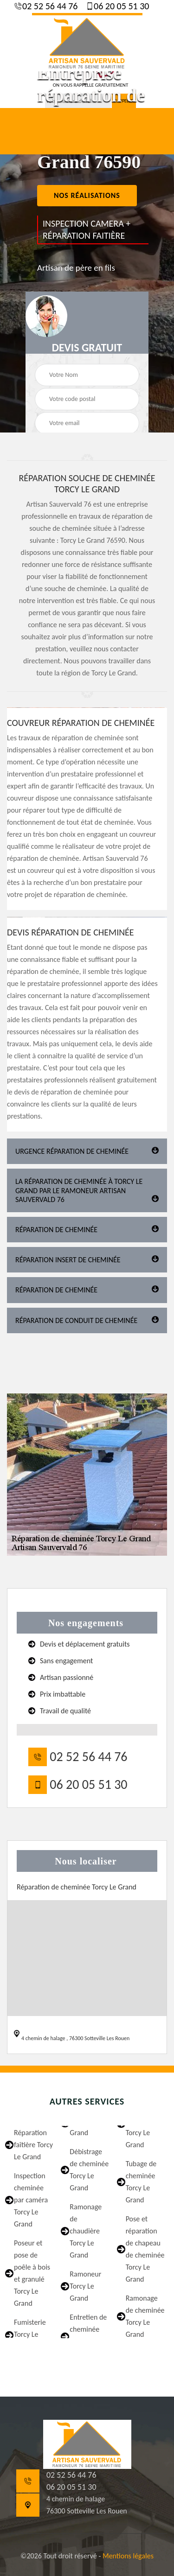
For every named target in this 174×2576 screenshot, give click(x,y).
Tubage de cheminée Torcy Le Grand (141, 2181)
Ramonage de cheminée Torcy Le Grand (145, 2316)
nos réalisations (87, 195)
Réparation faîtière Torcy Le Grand (33, 2144)
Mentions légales (128, 2555)
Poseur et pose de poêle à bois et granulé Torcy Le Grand (32, 2273)
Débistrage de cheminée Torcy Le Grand (89, 2169)
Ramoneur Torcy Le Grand (85, 2286)
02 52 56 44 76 (49, 6)
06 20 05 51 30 (120, 6)
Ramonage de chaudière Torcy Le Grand (86, 2230)
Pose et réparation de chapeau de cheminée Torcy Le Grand (145, 2248)
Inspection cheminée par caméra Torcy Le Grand (31, 2199)
